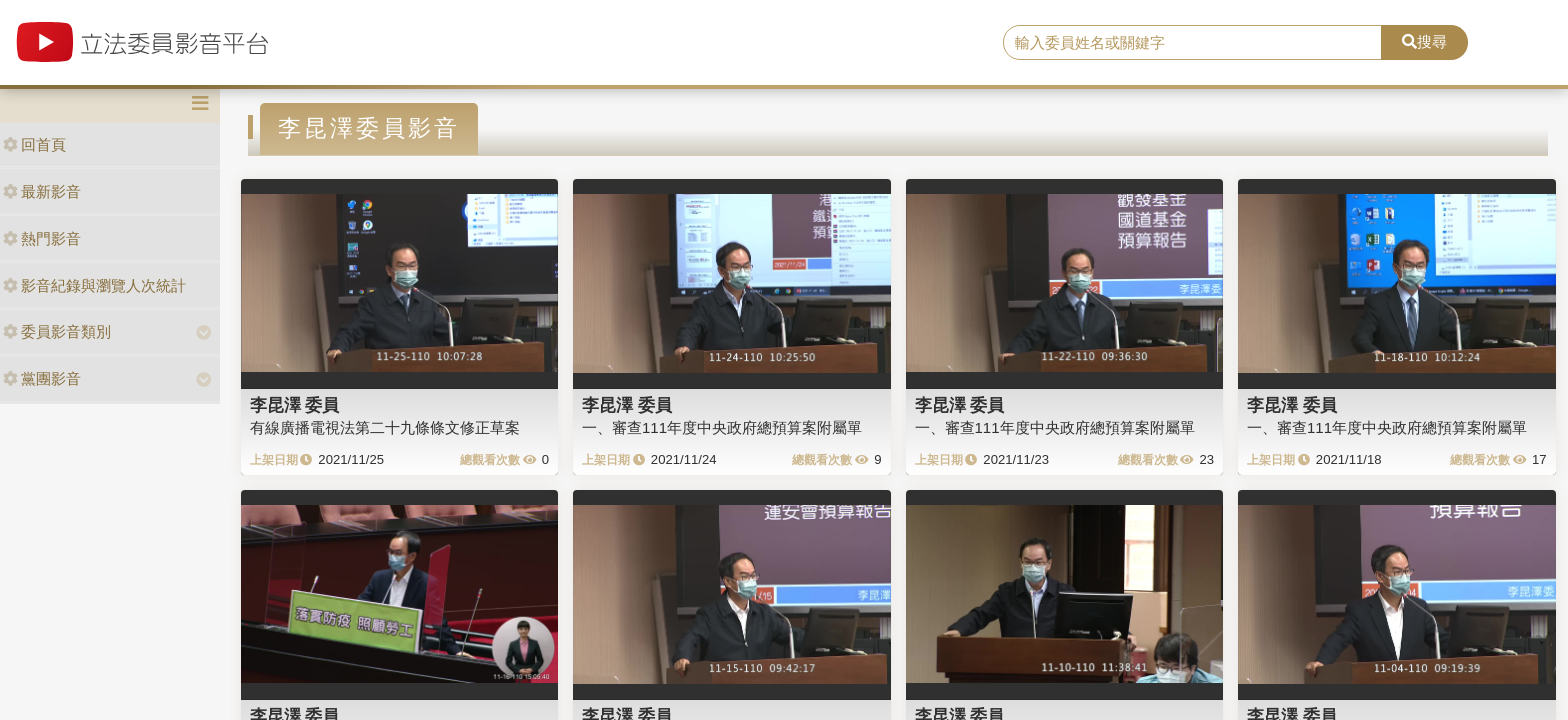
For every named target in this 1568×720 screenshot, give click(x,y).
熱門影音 (42, 238)
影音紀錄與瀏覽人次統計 (94, 285)
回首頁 (34, 144)
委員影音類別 (57, 331)
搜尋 (1424, 41)
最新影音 (42, 191)
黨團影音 (42, 378)
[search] (1193, 43)
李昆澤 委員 (295, 405)
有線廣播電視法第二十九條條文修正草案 (385, 427)
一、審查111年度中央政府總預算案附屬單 (722, 427)
